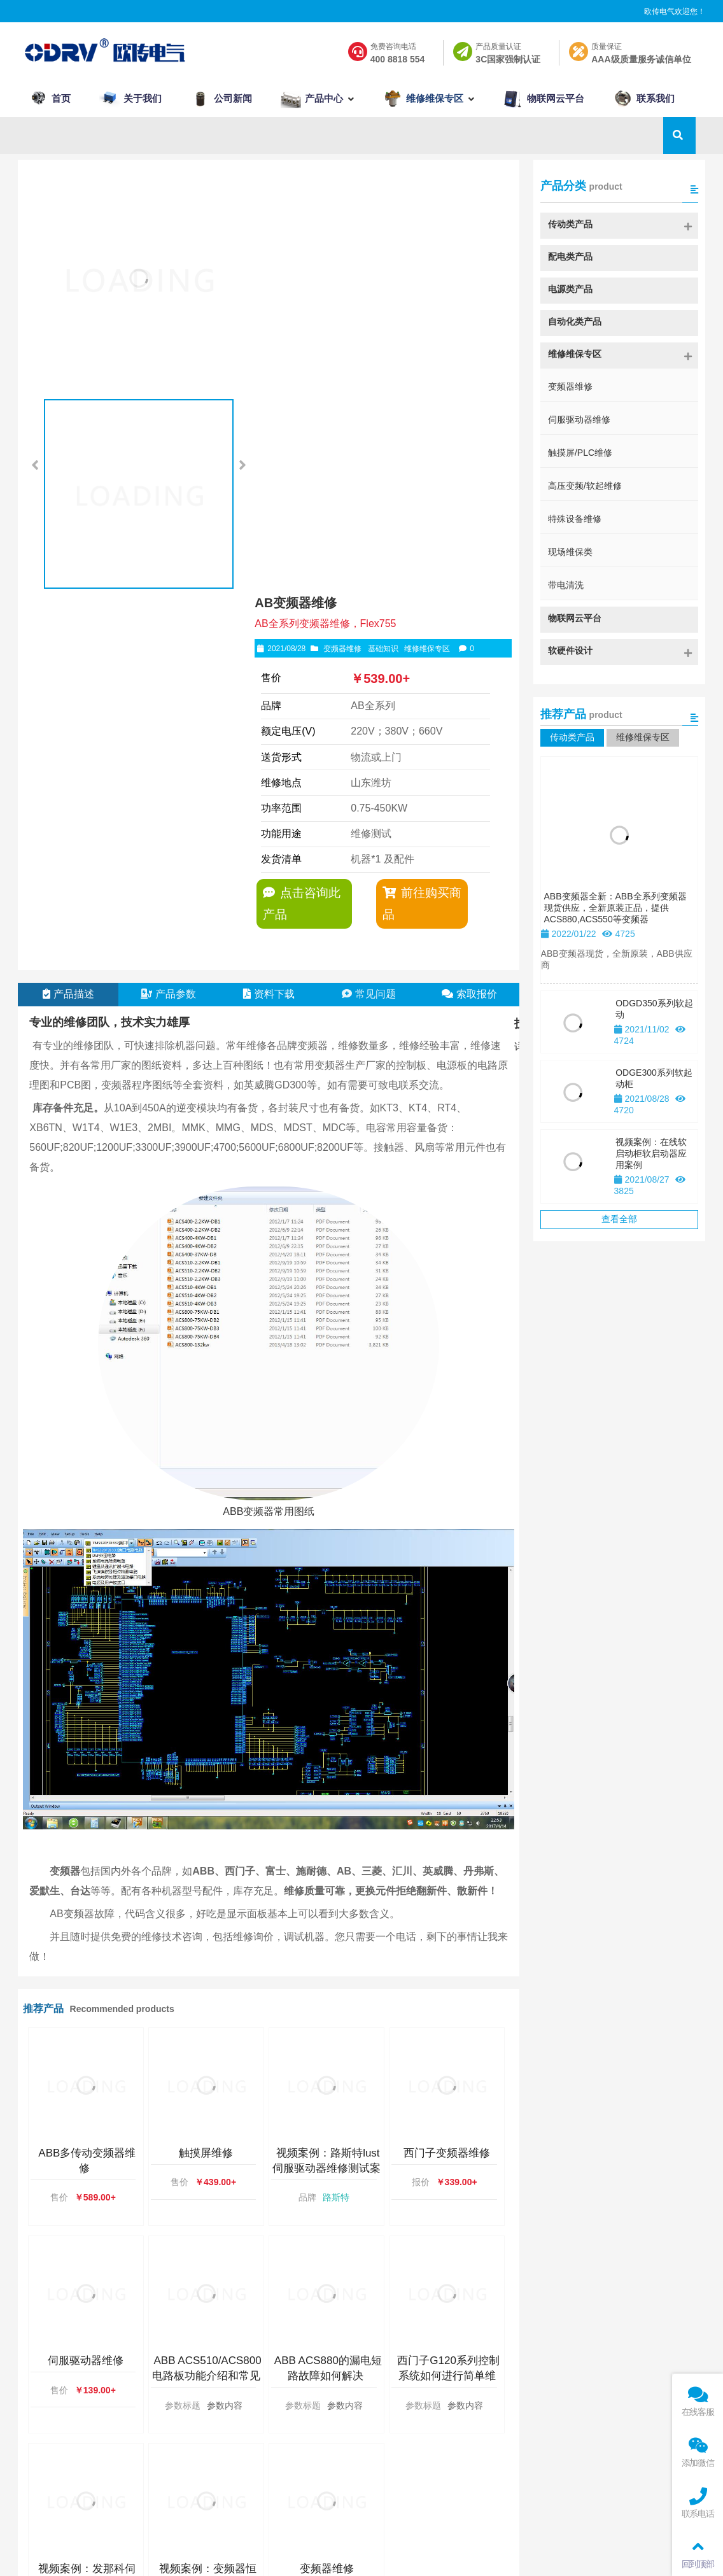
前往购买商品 (420, 483)
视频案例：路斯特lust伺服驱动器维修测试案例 (326, 1791)
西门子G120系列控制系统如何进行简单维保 (448, 1999)
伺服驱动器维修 (85, 1984)
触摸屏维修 (206, 1776)
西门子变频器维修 (447, 1776)
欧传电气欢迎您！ (674, 12)
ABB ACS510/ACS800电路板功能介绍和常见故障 (207, 1999)
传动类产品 (572, 739)
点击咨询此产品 (300, 483)
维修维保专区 (431, 228)
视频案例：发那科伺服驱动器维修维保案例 (86, 2207)
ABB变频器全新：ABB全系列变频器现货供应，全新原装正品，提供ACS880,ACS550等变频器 (615, 909)
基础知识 (387, 228)
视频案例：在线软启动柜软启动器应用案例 (651, 1155)
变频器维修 (347, 228)
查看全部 (619, 1221)
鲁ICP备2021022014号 (397, 2554)
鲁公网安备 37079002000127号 (521, 2554)
